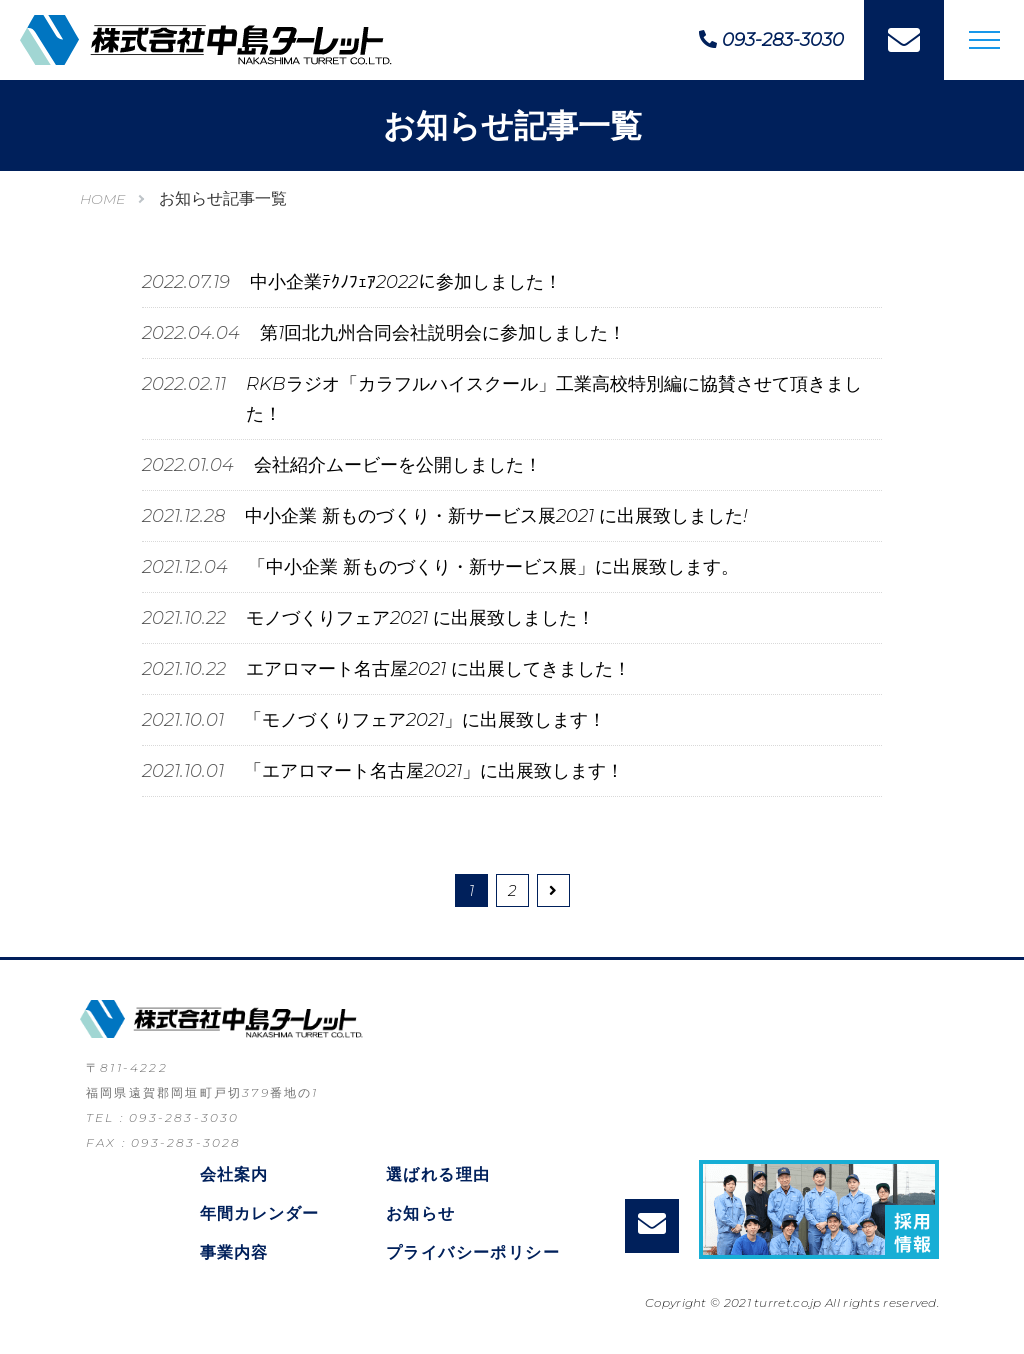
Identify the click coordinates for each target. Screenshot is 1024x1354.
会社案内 (234, 1174)
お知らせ (421, 1213)
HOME (102, 199)
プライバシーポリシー (473, 1252)
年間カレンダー (259, 1213)
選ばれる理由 (438, 1174)
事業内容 (234, 1252)
